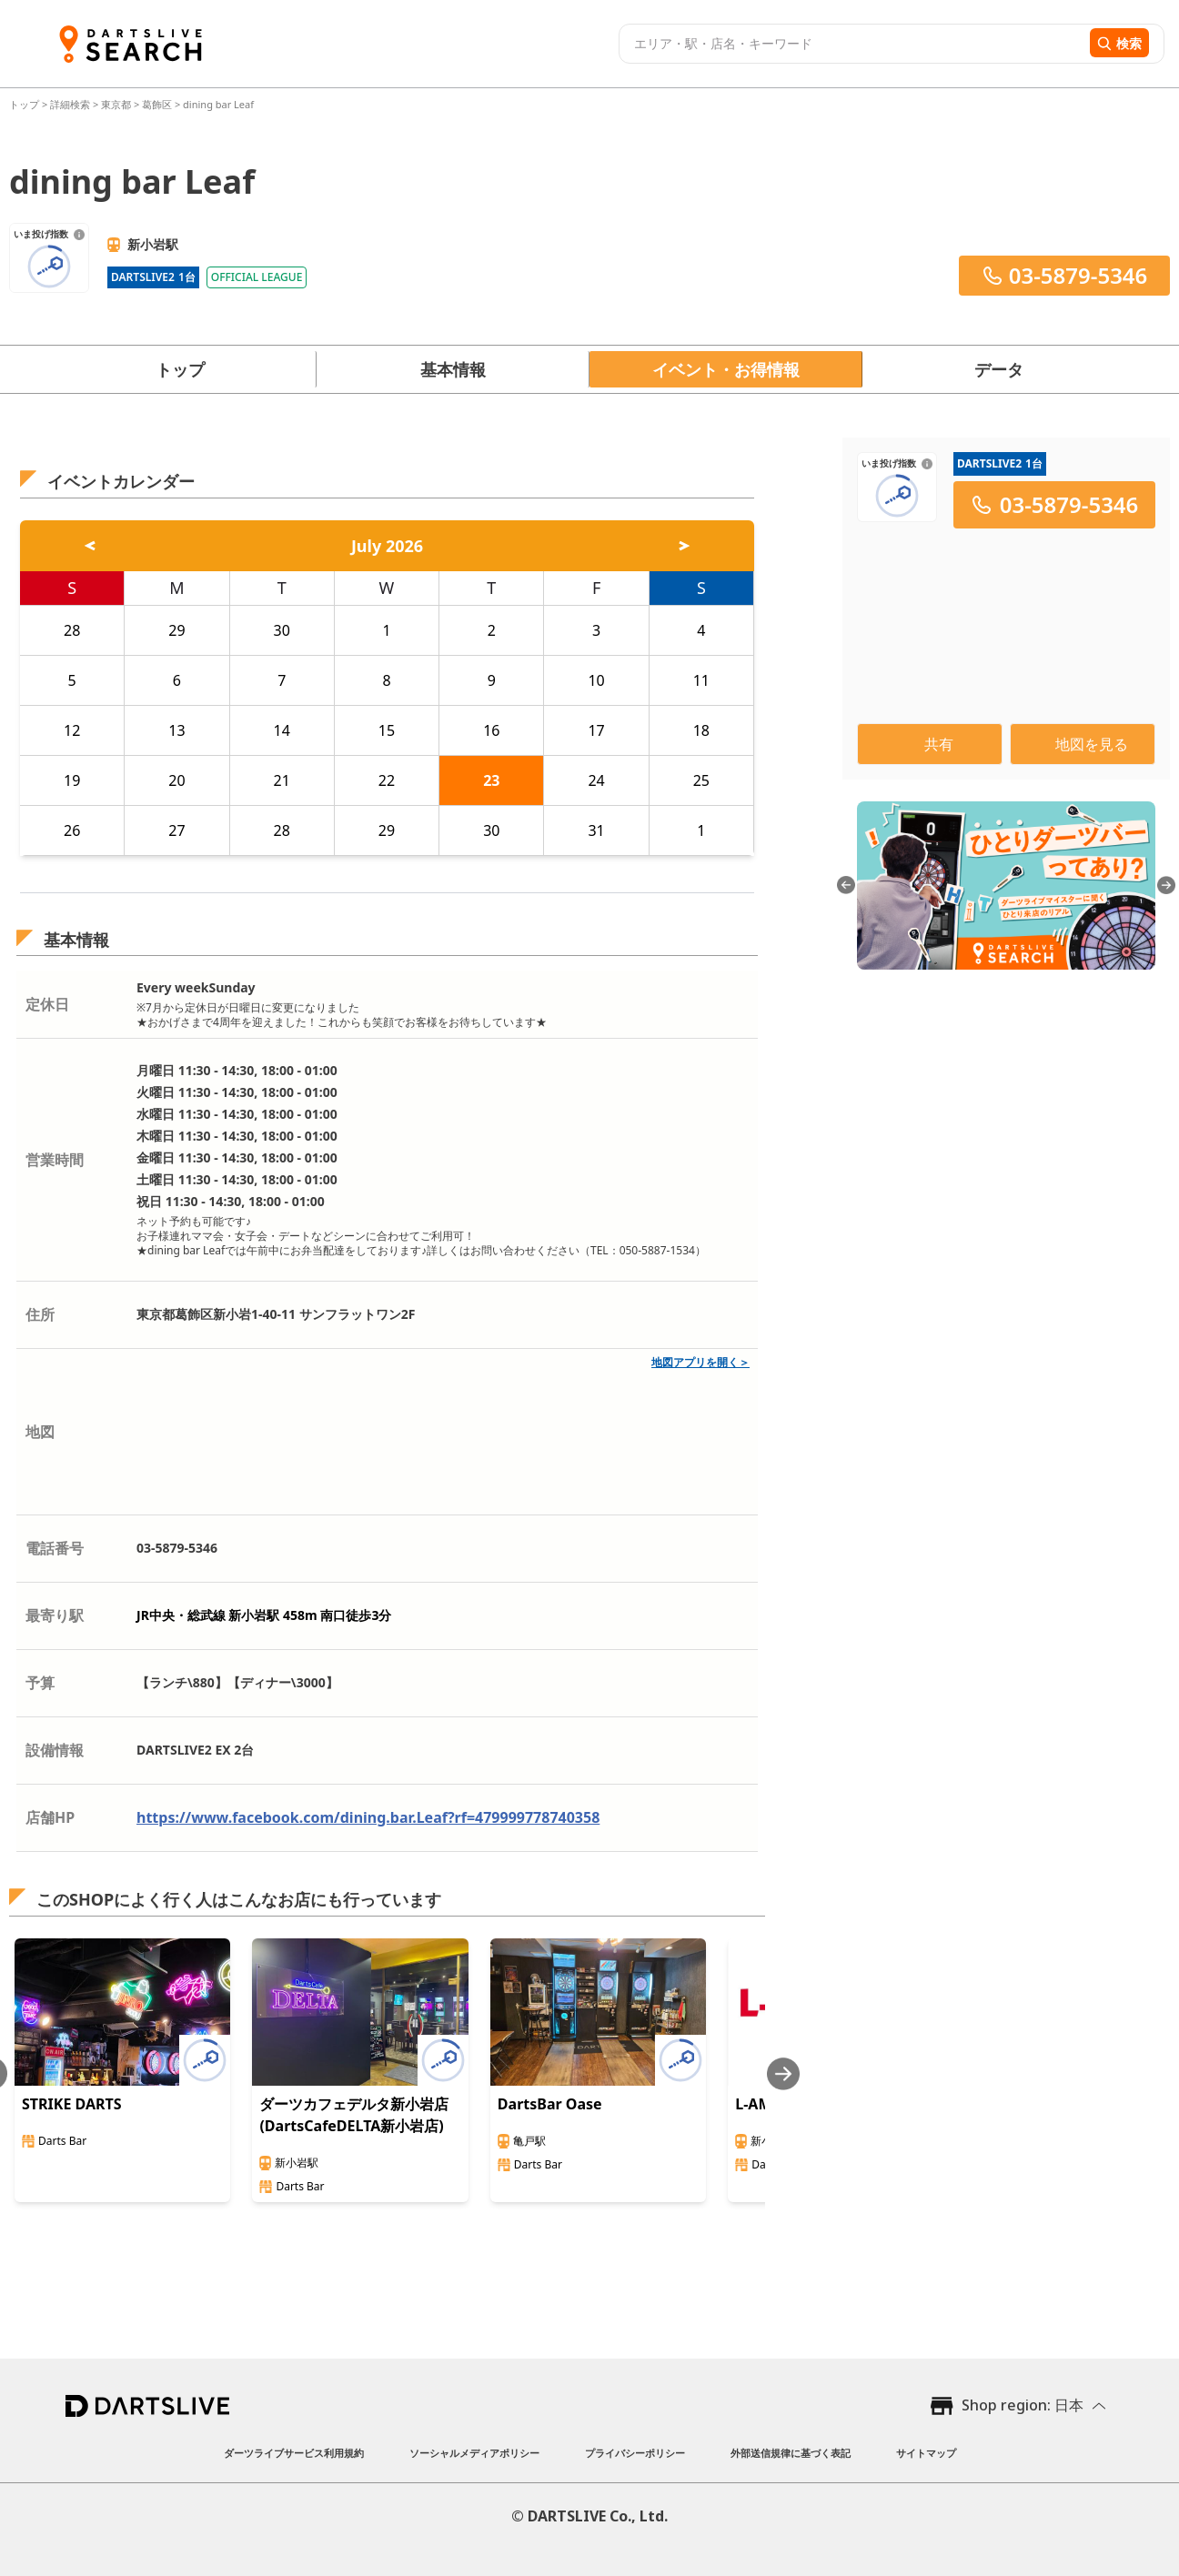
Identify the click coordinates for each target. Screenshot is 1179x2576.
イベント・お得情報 (726, 369)
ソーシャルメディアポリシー (474, 2453)
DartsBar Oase (550, 2104)
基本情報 (453, 369)
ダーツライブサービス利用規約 (294, 2453)
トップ (25, 104)
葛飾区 (157, 104)
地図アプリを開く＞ (700, 1362)
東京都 (116, 104)
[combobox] (852, 43)
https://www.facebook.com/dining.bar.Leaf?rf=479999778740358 (368, 1817)
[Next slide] (783, 2073)
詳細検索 (71, 104)
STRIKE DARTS (72, 2104)
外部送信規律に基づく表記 (791, 2453)
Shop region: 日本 (1022, 2405)
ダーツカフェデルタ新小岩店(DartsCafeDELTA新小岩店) (353, 2115)
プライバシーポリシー (635, 2453)
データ (998, 369)
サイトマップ (926, 2453)
